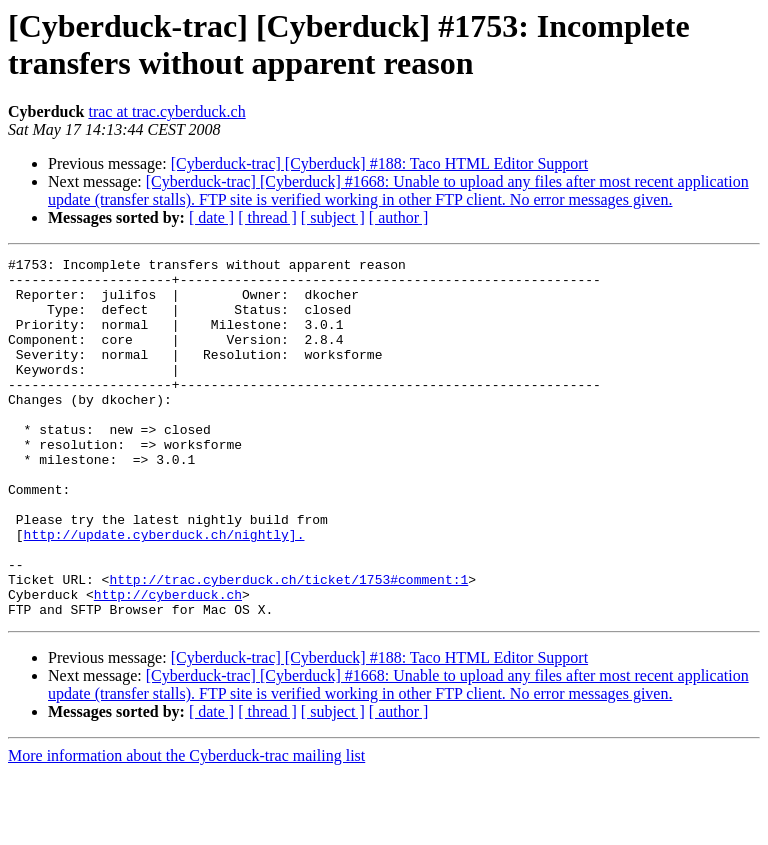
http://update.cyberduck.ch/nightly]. (164, 591)
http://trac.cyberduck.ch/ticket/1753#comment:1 (288, 645)
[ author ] (399, 217)
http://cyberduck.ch (168, 663)
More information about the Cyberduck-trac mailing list (186, 827)
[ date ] (211, 217)
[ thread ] (267, 217)
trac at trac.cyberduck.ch (166, 111)
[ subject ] (333, 217)
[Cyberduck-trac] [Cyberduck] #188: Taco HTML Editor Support (379, 163)
